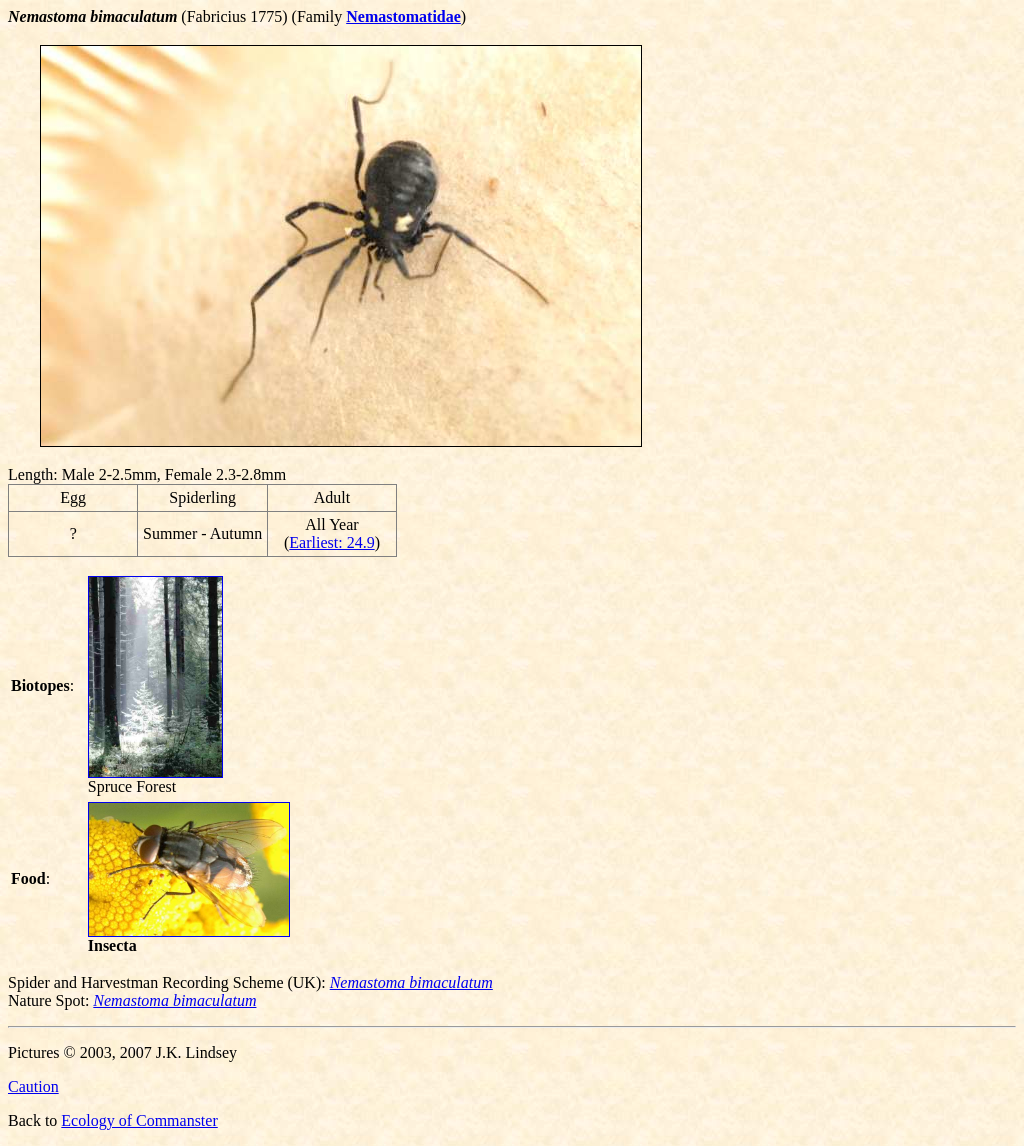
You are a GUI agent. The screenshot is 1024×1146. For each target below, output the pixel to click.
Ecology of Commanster (139, 1120)
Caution (33, 1086)
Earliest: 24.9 (331, 542)
